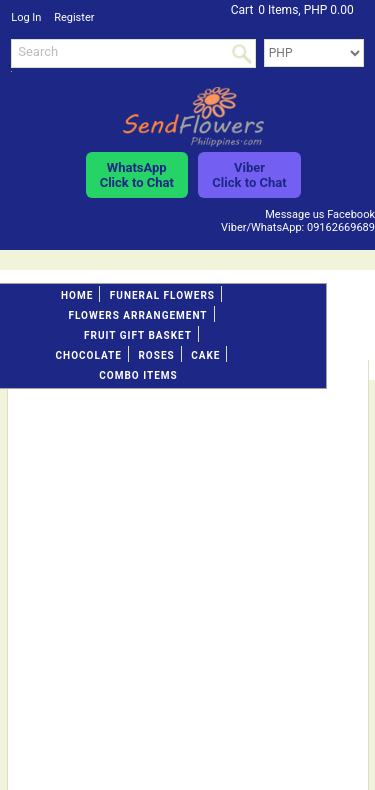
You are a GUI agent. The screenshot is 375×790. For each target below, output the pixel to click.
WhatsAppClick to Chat (137, 175)
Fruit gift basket (138, 335)
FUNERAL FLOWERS (162, 295)
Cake (205, 355)
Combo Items (138, 375)
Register (74, 17)
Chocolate (89, 355)
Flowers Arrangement (137, 315)
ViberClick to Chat (249, 175)
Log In (26, 17)
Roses (156, 355)
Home (77, 295)
